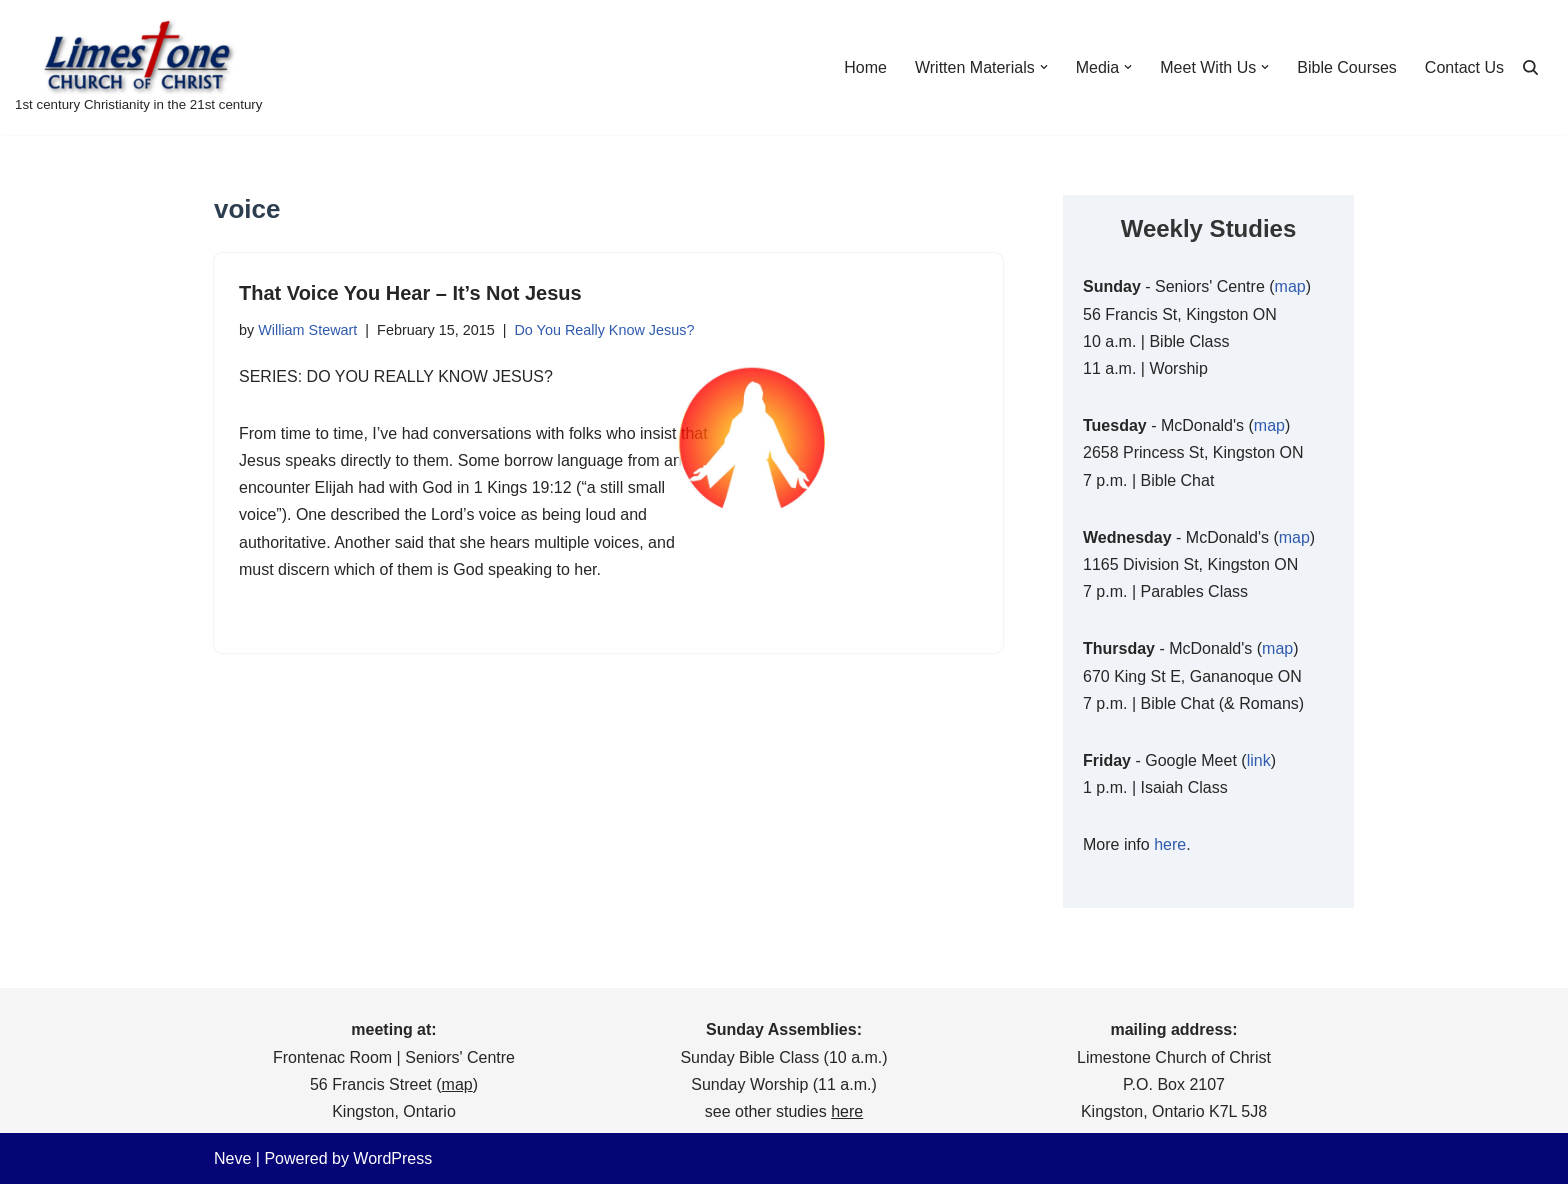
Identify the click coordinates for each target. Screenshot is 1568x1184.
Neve (232, 1158)
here (1170, 844)
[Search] (1530, 67)
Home (865, 67)
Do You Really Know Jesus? (604, 330)
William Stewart (307, 330)
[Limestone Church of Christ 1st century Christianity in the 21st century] (138, 67)
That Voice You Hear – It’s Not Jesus (410, 293)
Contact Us (1464, 67)
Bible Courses (1347, 67)
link (1259, 760)
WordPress (392, 1158)
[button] (1044, 67)
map (1290, 286)
